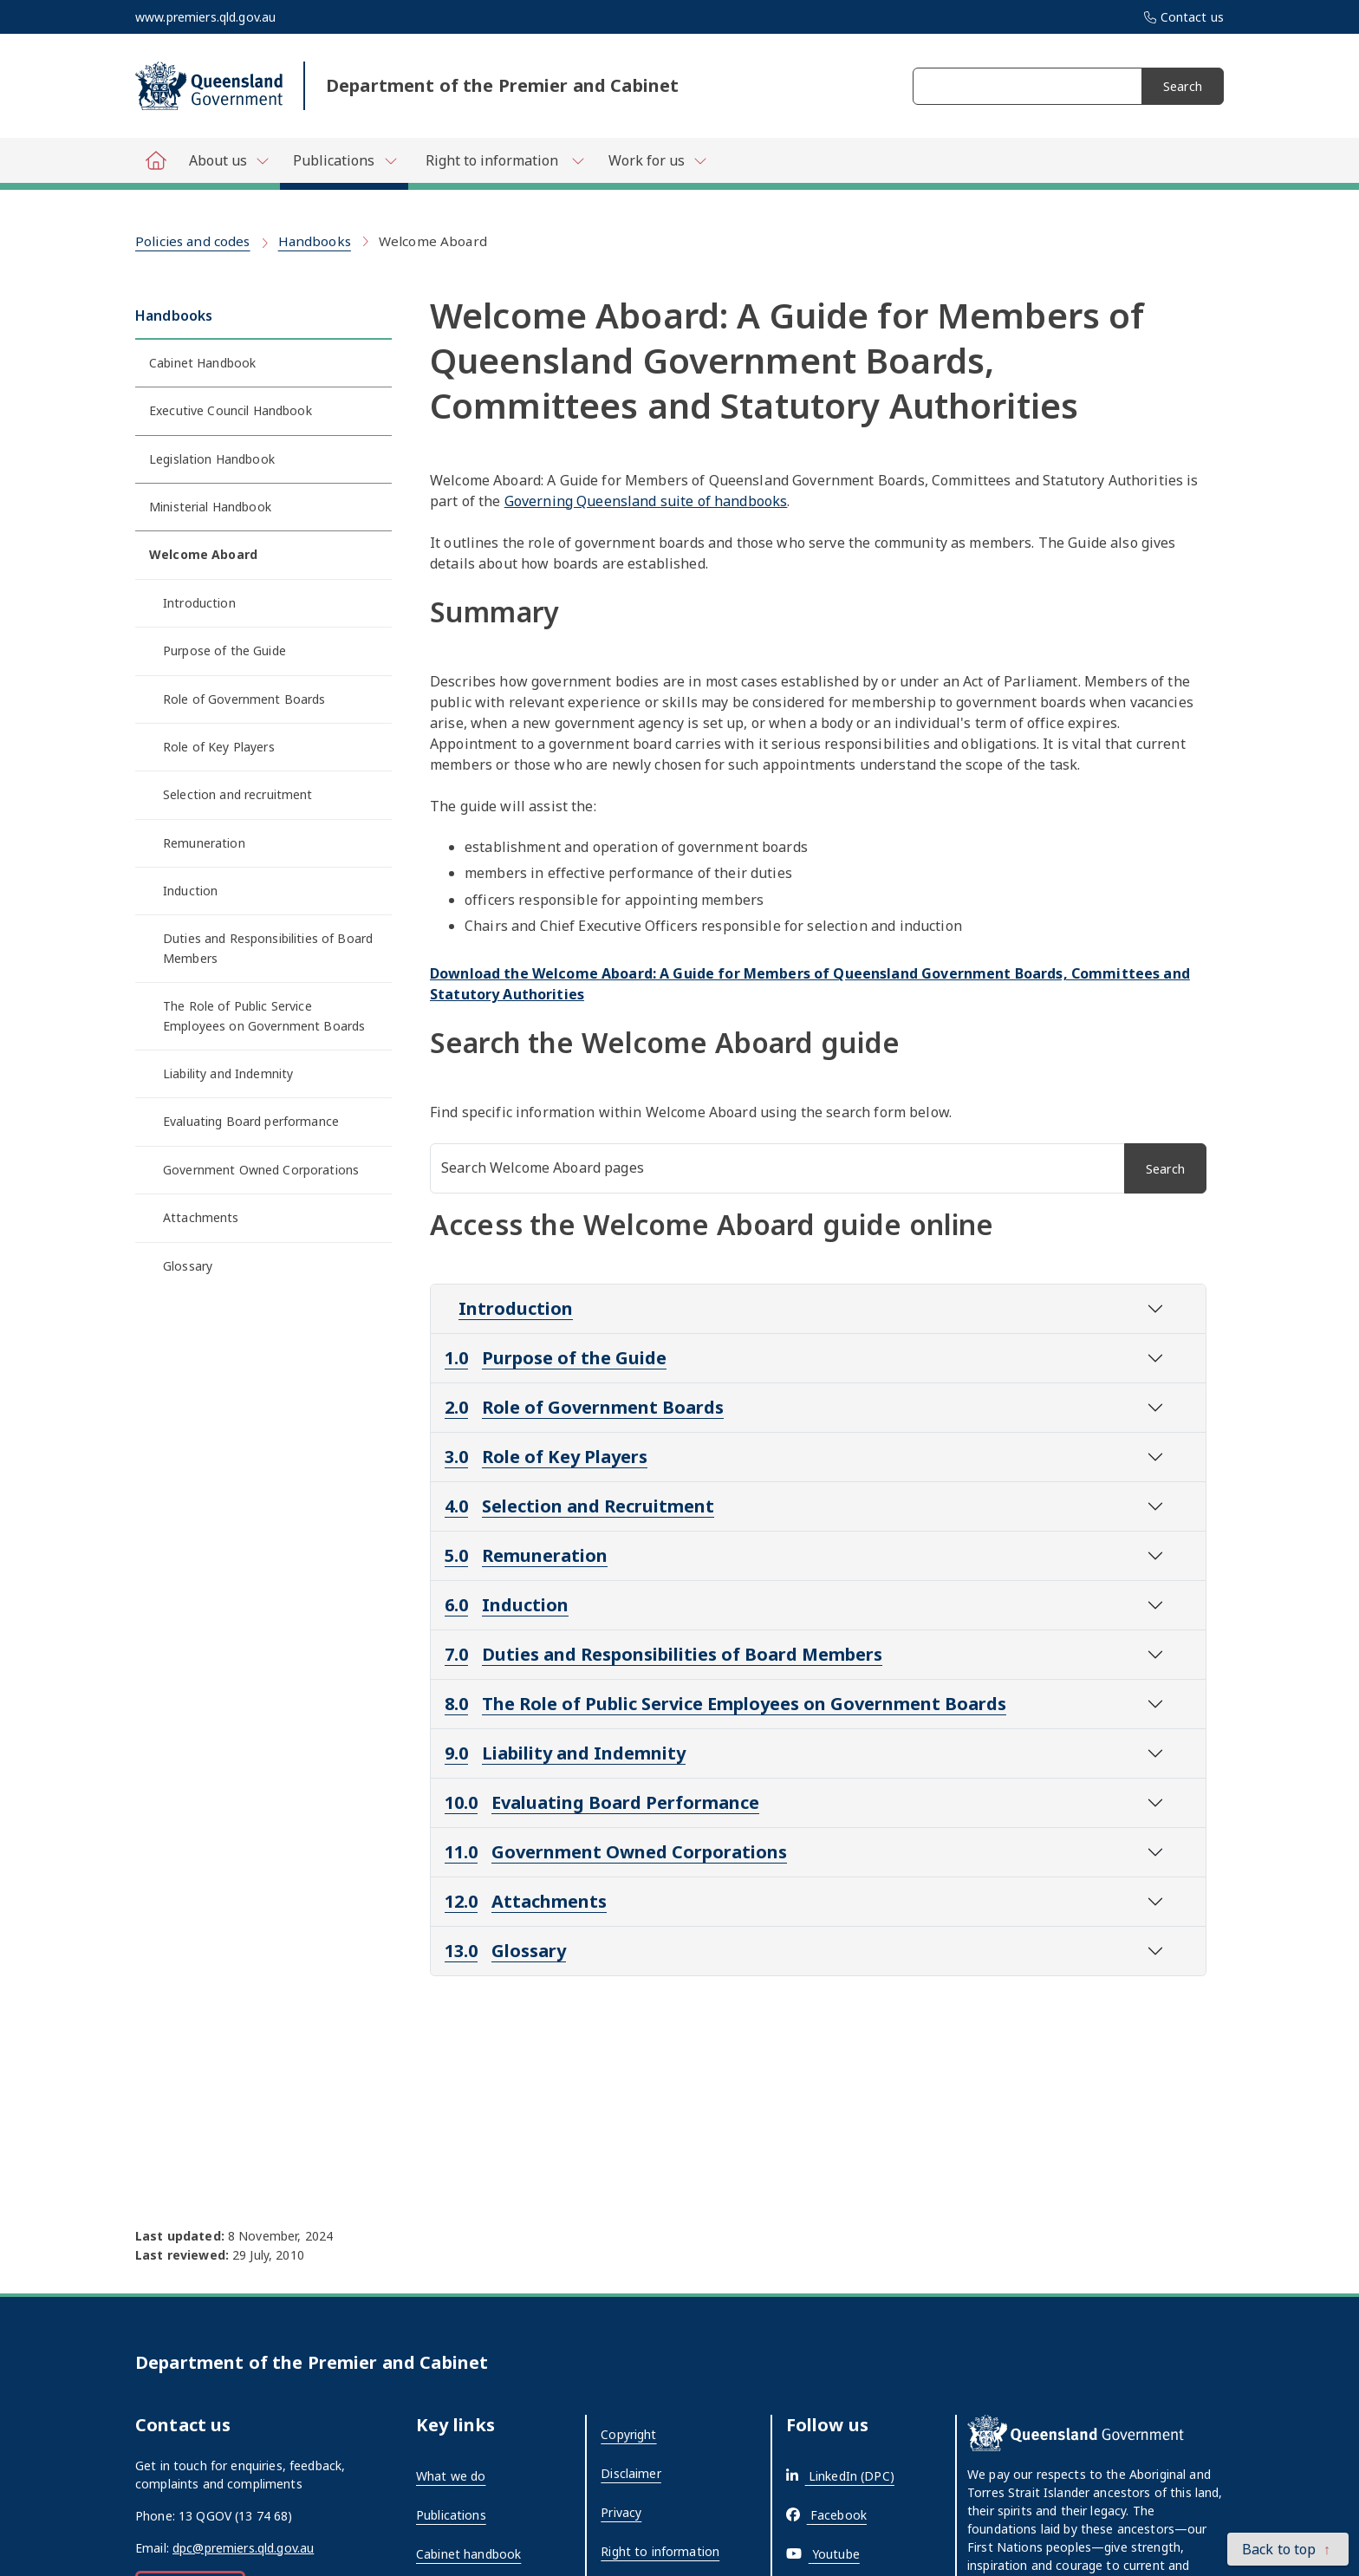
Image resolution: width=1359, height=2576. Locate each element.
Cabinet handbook (468, 2554)
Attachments (201, 1217)
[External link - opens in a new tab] (840, 2476)
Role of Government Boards (244, 699)
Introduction (199, 603)
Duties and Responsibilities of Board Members (268, 948)
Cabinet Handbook (202, 363)
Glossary (187, 1266)
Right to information (660, 2551)
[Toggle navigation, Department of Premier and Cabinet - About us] (228, 160)
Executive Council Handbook (230, 410)
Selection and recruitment (238, 794)
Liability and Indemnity (228, 1073)
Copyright (628, 2434)
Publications (451, 2515)
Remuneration (204, 843)
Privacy (621, 2512)
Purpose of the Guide (224, 650)
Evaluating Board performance (251, 1121)
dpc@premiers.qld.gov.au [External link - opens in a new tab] (243, 2548)
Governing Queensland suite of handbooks (646, 501)
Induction (190, 890)
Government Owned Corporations (261, 1169)
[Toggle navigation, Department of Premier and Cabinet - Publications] (344, 164)
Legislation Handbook (212, 459)
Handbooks (314, 241)
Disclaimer (630, 2473)
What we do (450, 2476)
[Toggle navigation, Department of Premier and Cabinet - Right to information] (501, 160)
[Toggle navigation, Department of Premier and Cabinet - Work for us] (656, 160)
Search (1182, 86)
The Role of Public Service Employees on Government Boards (264, 1015)
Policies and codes (192, 241)
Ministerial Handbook (210, 506)
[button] (1288, 2549)
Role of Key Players (219, 746)
